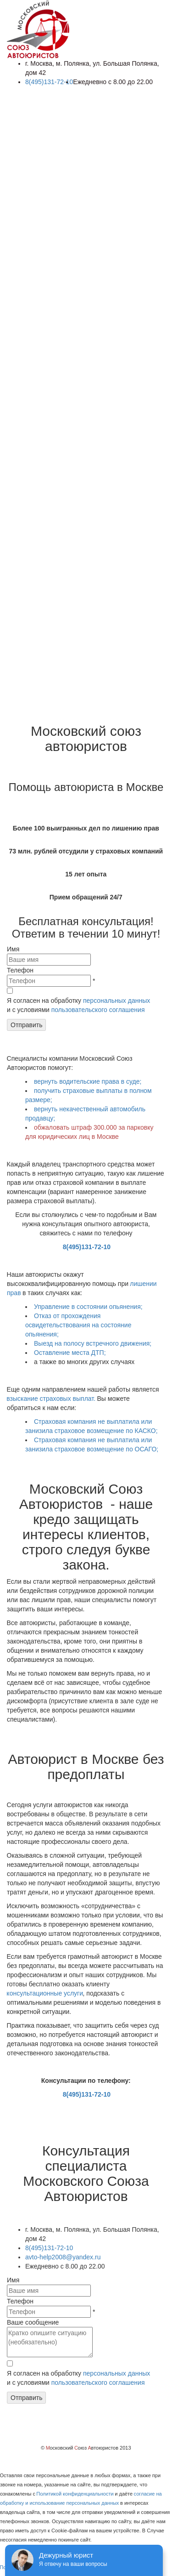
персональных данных (116, 1000)
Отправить (26, 1025)
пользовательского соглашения (98, 1009)
